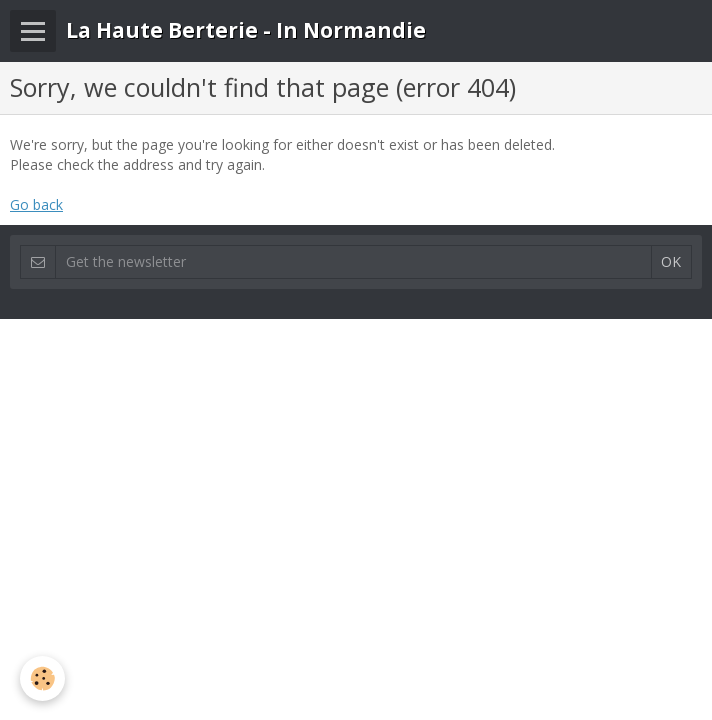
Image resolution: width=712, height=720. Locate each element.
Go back (36, 204)
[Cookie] (42, 678)
